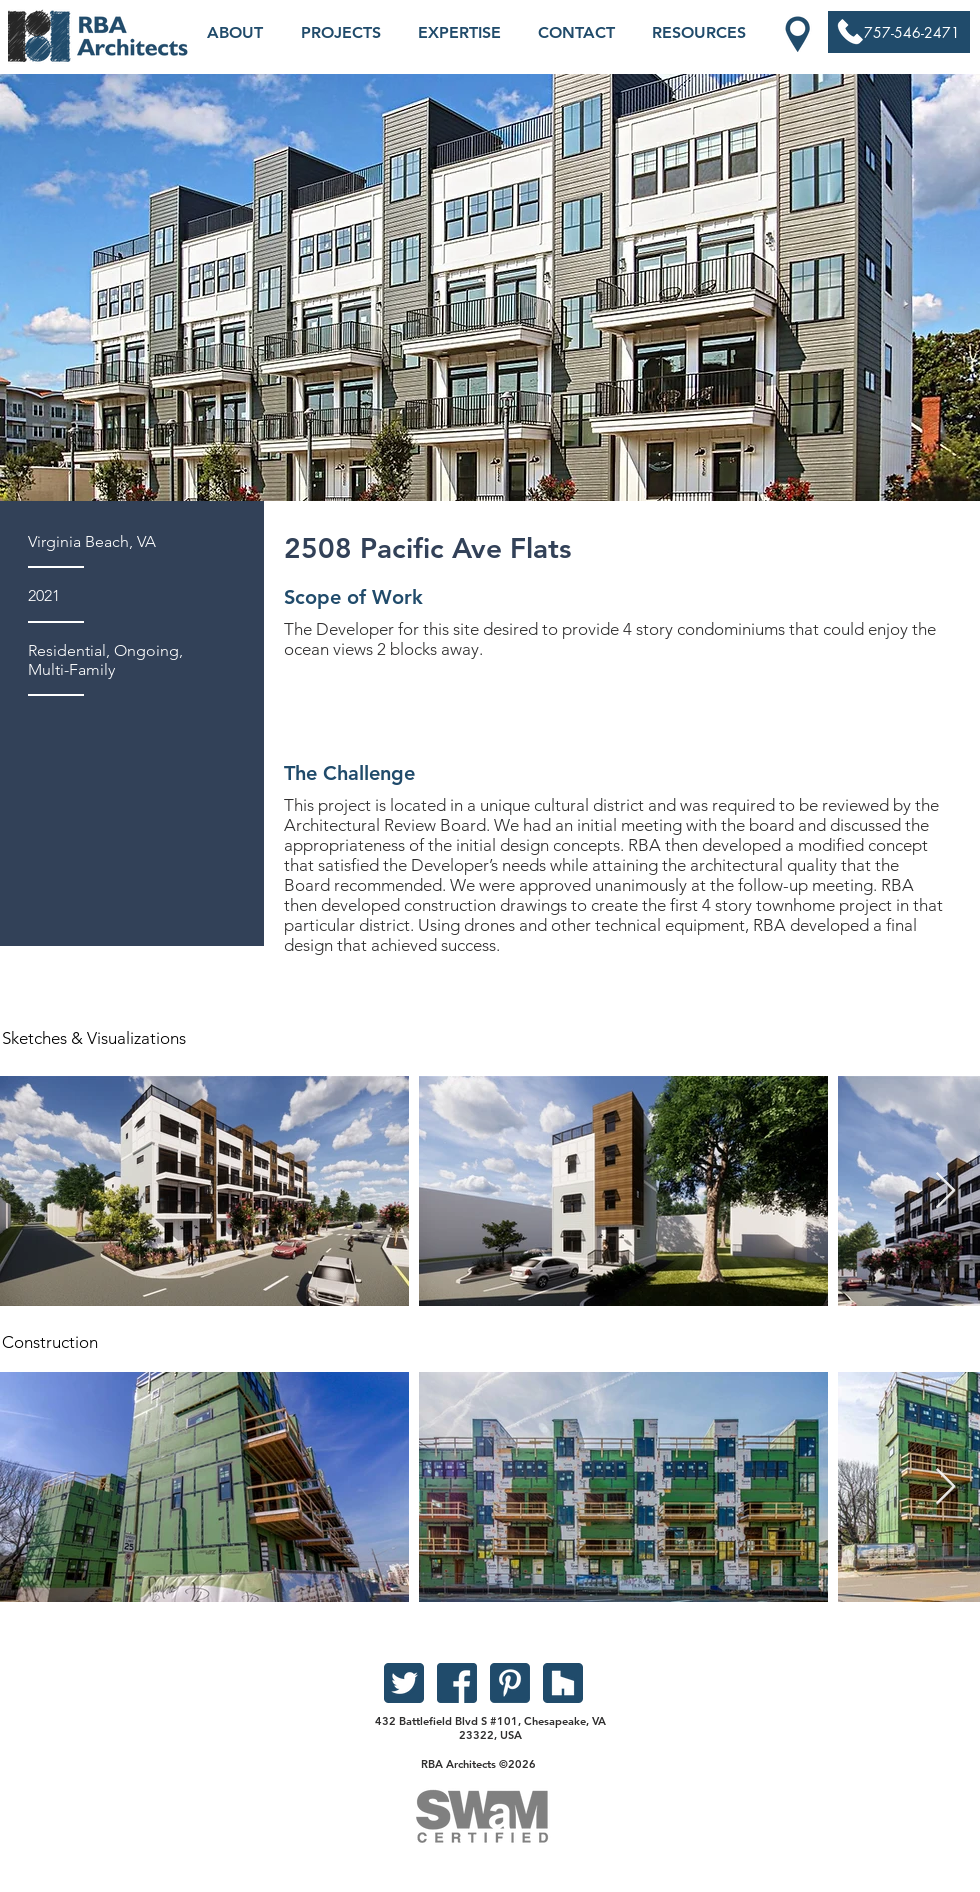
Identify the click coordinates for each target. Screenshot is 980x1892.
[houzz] (563, 1683)
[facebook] (457, 1683)
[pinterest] (510, 1683)
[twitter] (404, 1683)
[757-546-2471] (899, 33)
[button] (235, 33)
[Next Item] (945, 1191)
